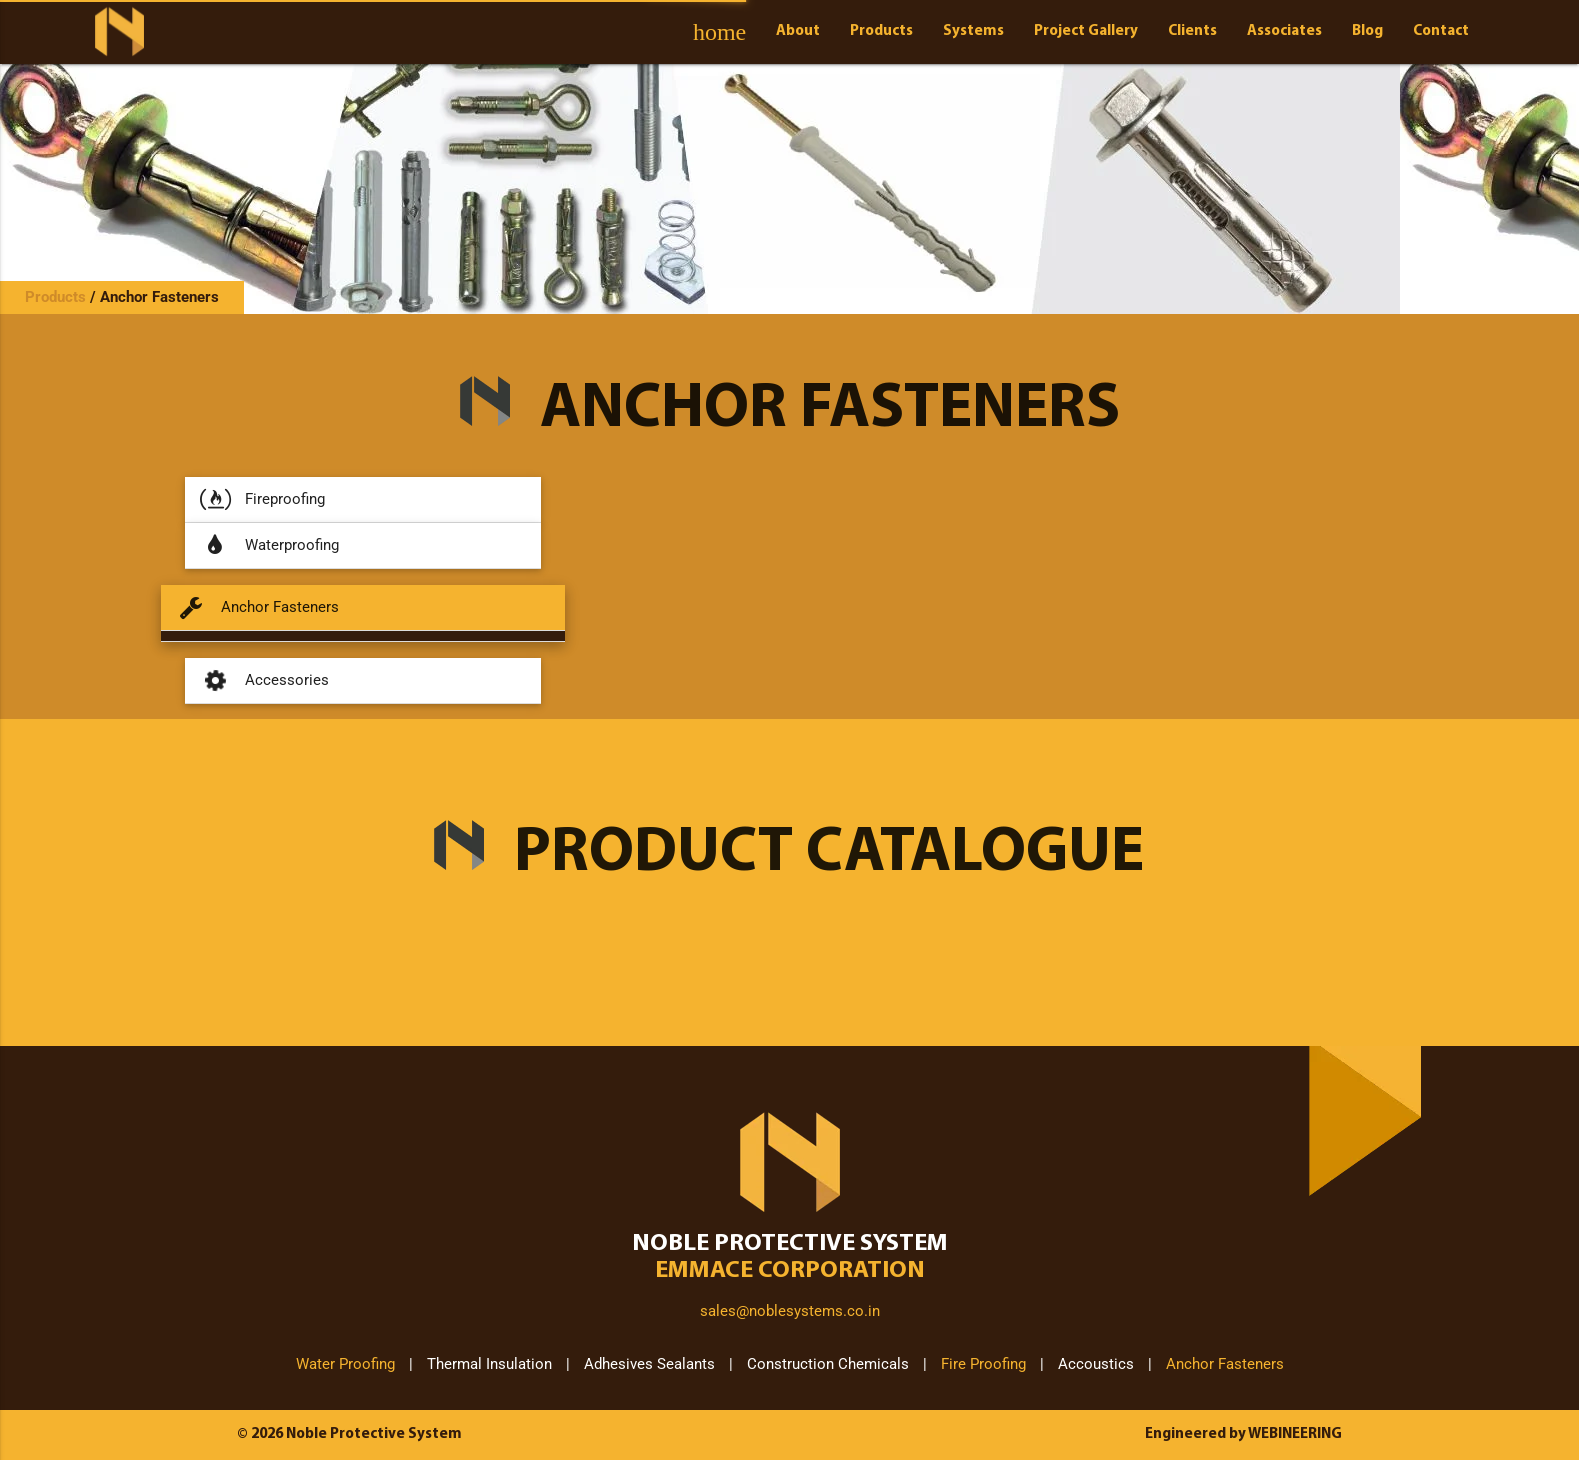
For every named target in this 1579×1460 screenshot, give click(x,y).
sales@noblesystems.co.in (790, 1311)
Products (881, 31)
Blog (1367, 31)
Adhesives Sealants (649, 1364)
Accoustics (1096, 1364)
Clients (1192, 31)
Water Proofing (345, 1364)
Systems (973, 31)
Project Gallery (1086, 31)
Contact (1441, 31)
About (798, 31)
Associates (1284, 31)
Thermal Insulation (489, 1364)
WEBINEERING (1295, 1434)
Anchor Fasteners (159, 297)
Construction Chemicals (828, 1364)
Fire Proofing (983, 1364)
